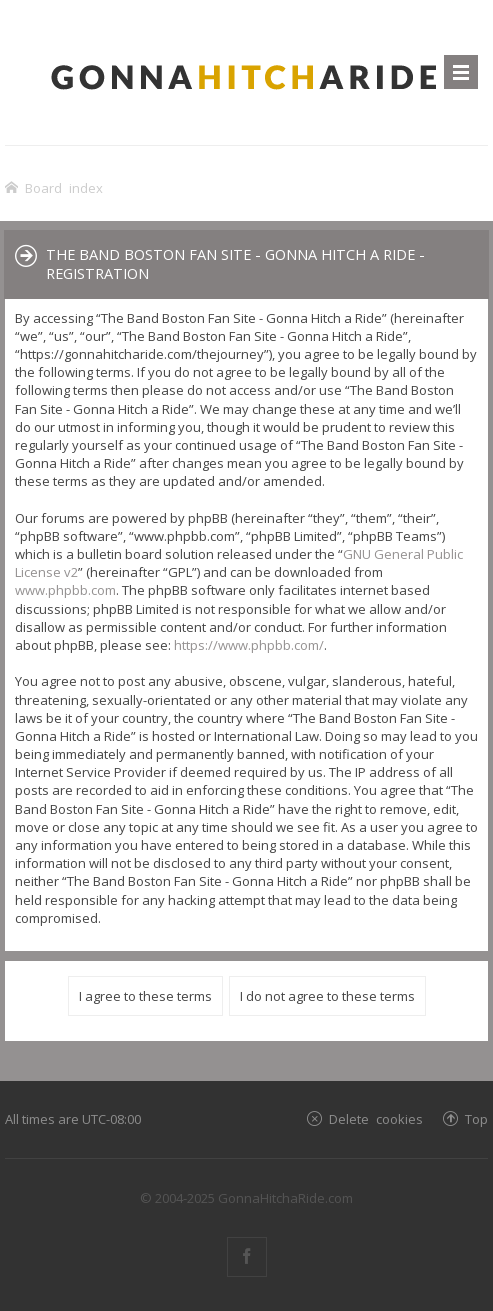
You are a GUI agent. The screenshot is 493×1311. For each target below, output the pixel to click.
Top (476, 1118)
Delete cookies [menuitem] (376, 1118)
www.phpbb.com (65, 590)
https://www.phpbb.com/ (249, 645)
